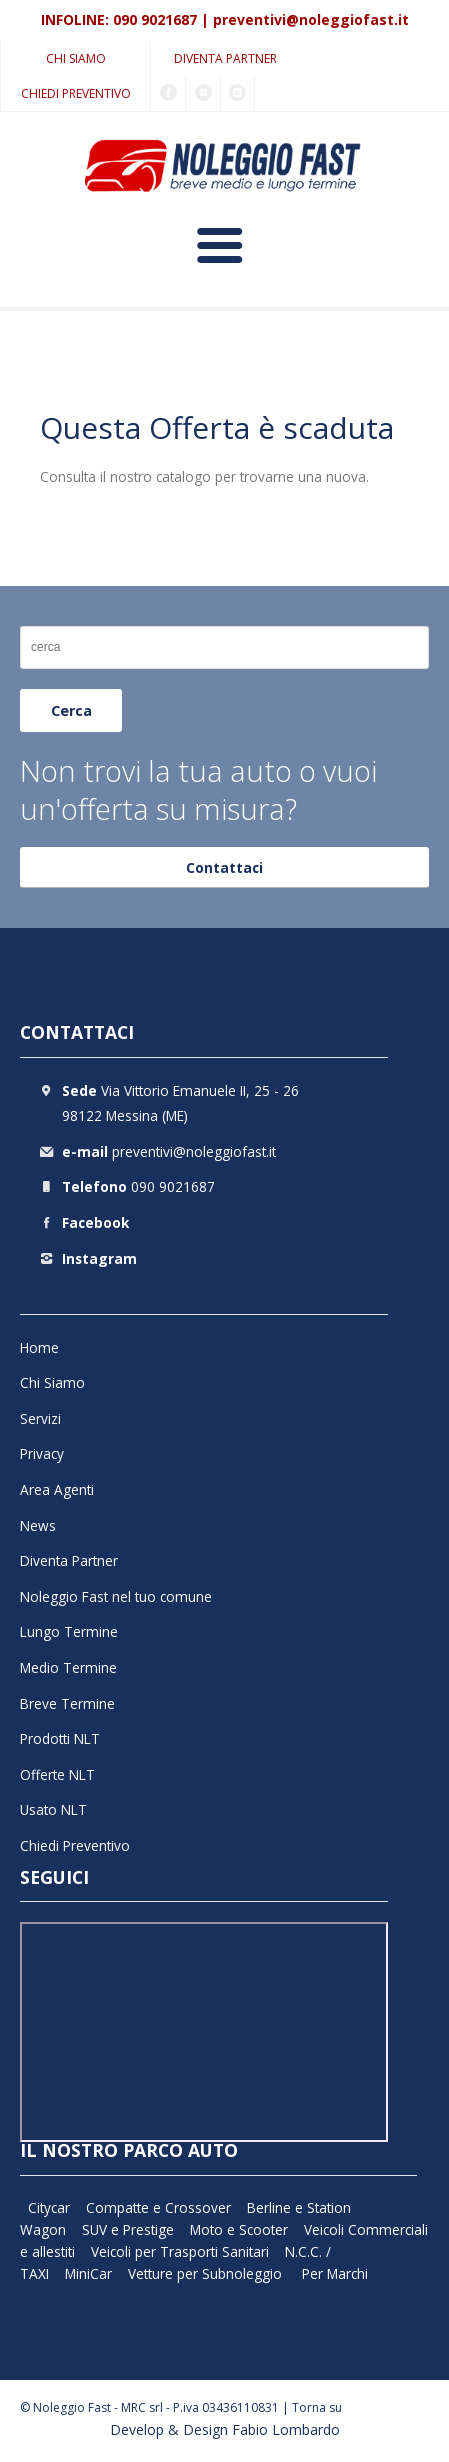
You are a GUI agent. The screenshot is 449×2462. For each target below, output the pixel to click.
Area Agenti (57, 1489)
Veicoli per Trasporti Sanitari (180, 2251)
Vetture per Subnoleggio (207, 2273)
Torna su (317, 2407)
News (38, 1525)
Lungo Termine (69, 1631)
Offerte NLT (57, 1774)
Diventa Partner (225, 58)
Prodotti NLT (60, 1738)
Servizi (40, 1418)
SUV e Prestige (128, 2229)
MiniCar (88, 2273)
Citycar (49, 2207)
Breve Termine (67, 1703)
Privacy (42, 1453)
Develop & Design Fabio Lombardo (225, 2429)
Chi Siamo (76, 58)
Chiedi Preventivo (76, 93)
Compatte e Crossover (158, 2207)
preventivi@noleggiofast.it (311, 19)
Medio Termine (68, 1667)
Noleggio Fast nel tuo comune (116, 1596)
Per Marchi (335, 2273)
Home (39, 1347)
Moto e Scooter (239, 2229)
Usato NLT (53, 1809)
